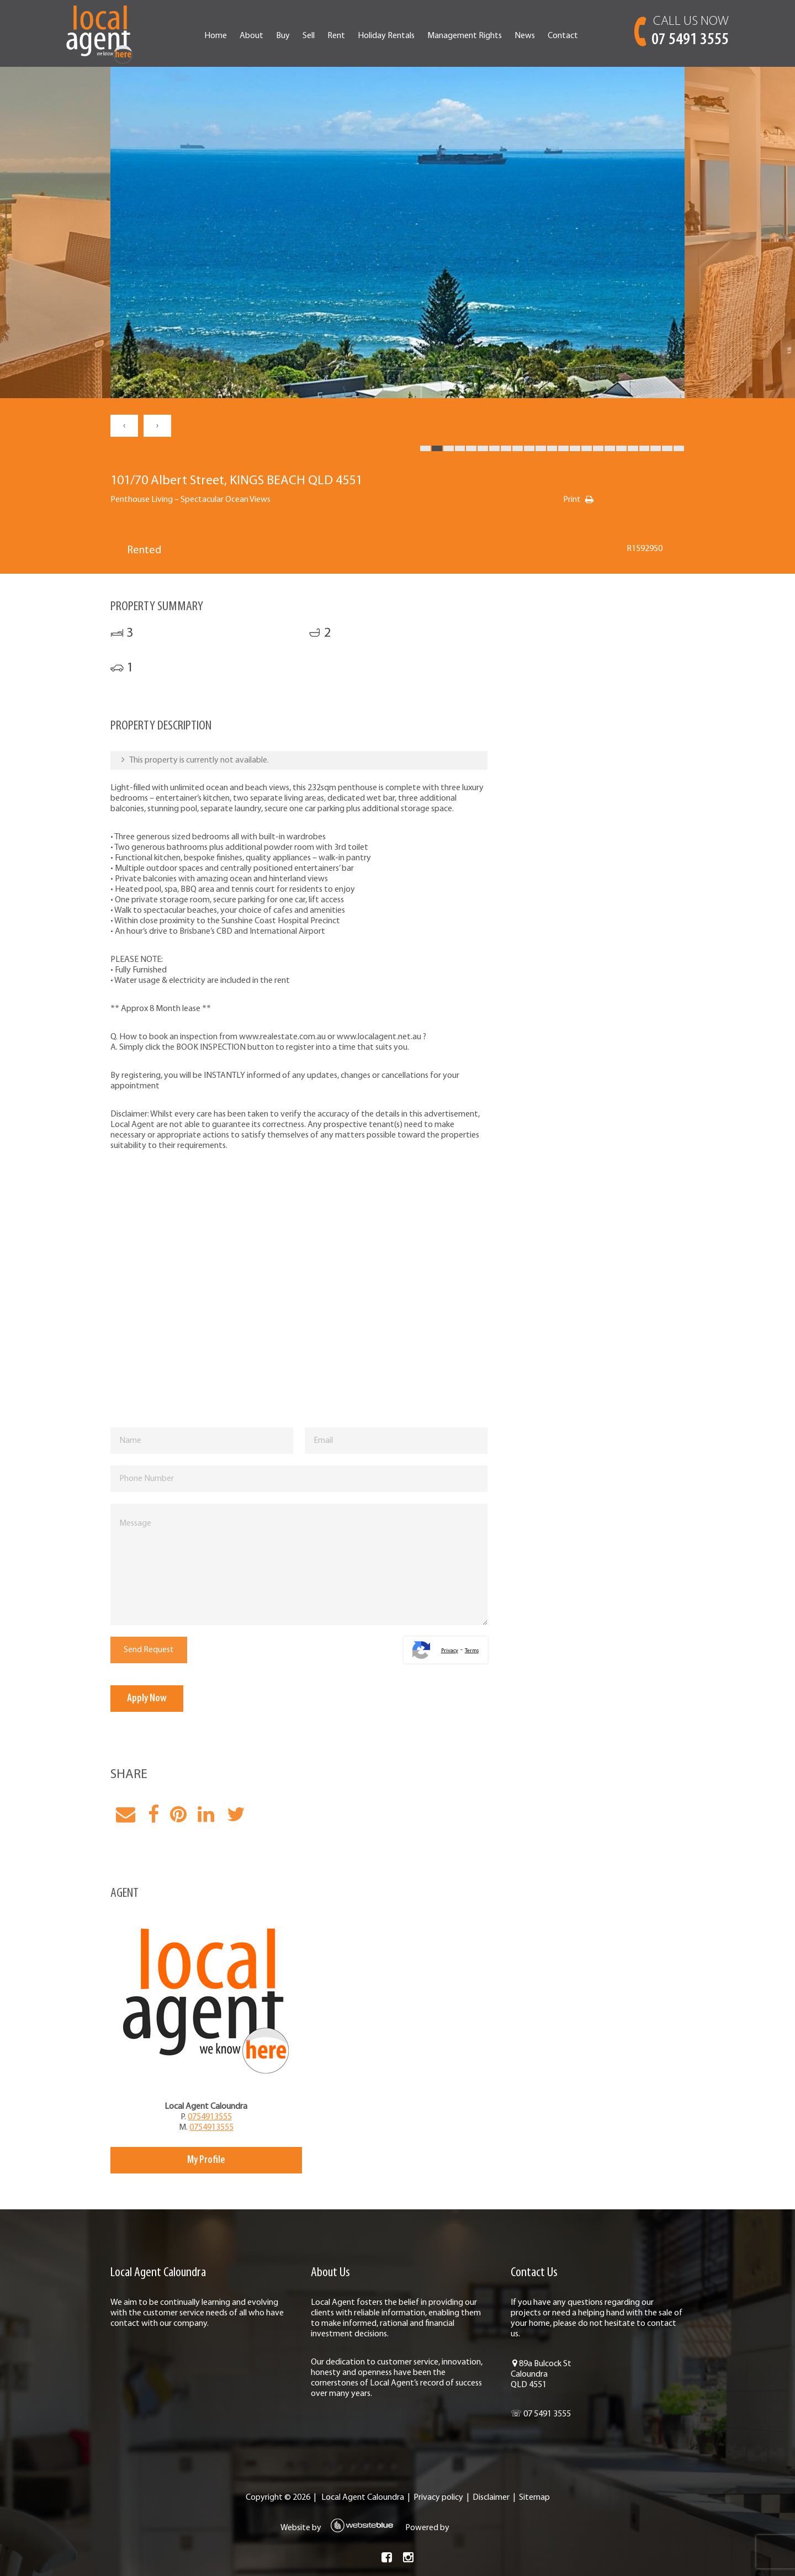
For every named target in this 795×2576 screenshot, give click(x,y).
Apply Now (147, 1698)
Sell (309, 35)
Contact (563, 35)
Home (215, 35)
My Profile (206, 2160)
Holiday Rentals (386, 35)
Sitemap (534, 2497)
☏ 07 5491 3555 (541, 2414)
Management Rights (464, 35)
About (251, 35)
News (525, 35)
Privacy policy (438, 2497)
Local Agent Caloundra (362, 2497)
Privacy (449, 1651)
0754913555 (210, 2117)
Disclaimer (491, 2497)
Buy (283, 35)
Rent (336, 35)
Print (572, 499)
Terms (472, 1651)
